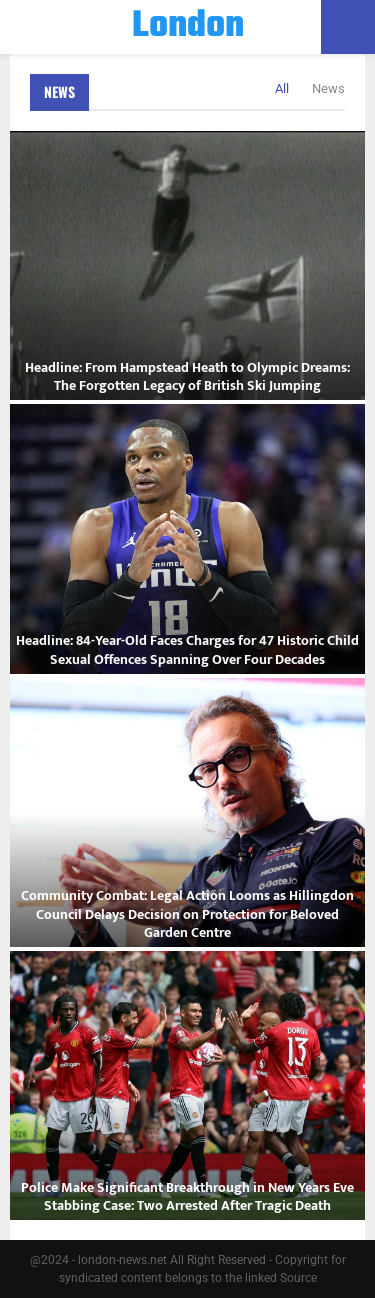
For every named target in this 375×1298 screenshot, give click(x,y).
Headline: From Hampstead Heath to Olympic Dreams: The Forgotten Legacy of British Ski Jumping (187, 376)
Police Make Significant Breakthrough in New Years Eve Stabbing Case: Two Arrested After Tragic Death (187, 1196)
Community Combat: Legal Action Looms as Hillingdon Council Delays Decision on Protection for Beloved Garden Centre (187, 913)
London (188, 27)
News (59, 91)
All (282, 88)
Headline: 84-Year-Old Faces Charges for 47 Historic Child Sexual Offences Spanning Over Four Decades (187, 649)
